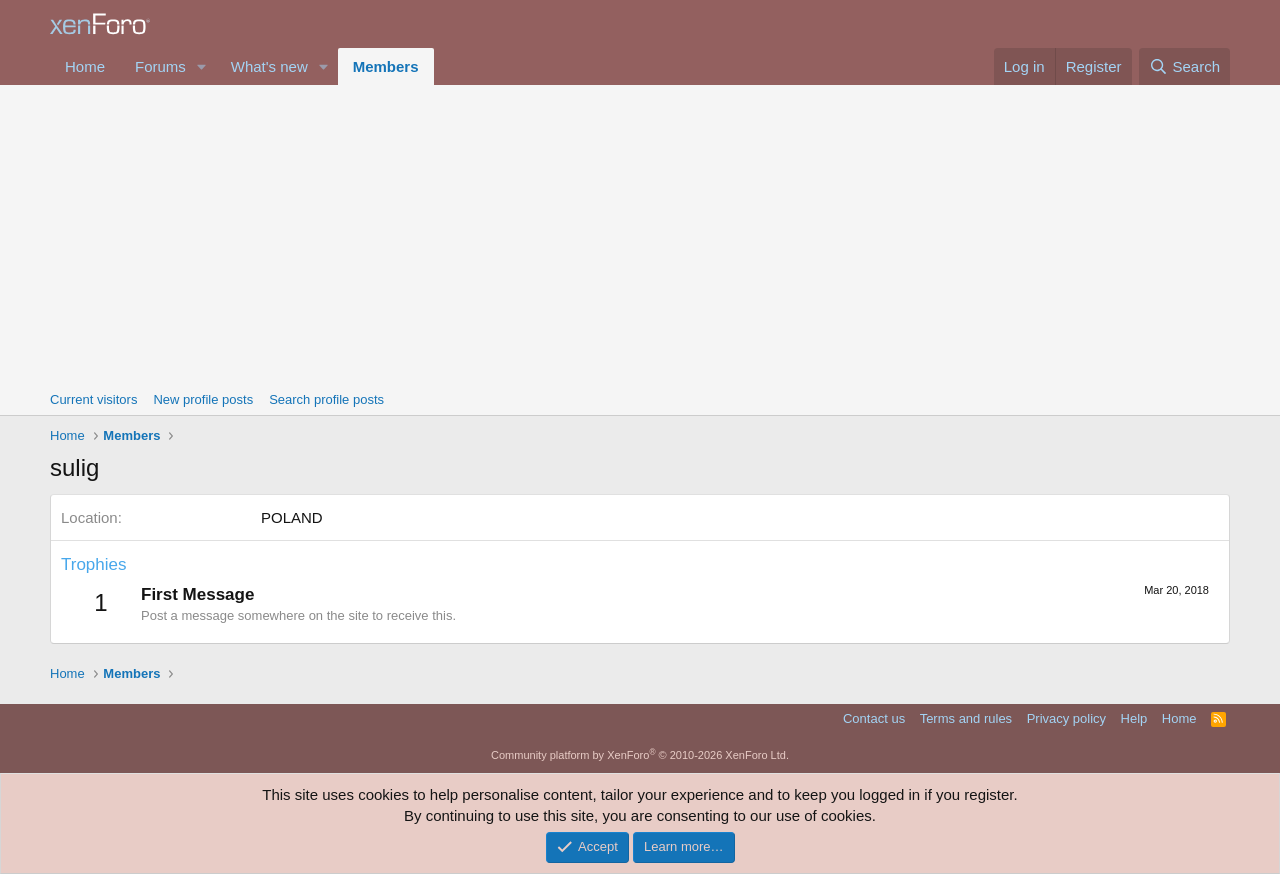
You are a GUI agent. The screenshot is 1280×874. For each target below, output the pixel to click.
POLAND (292, 517)
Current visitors (93, 399)
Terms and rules (966, 718)
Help (1134, 718)
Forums (160, 66)
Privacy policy (1066, 718)
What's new (269, 66)
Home (85, 66)
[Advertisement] (640, 235)
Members (386, 66)
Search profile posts (326, 399)
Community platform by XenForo (640, 755)
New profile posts (203, 399)
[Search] (1184, 66)
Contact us (874, 718)
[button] (202, 66)
